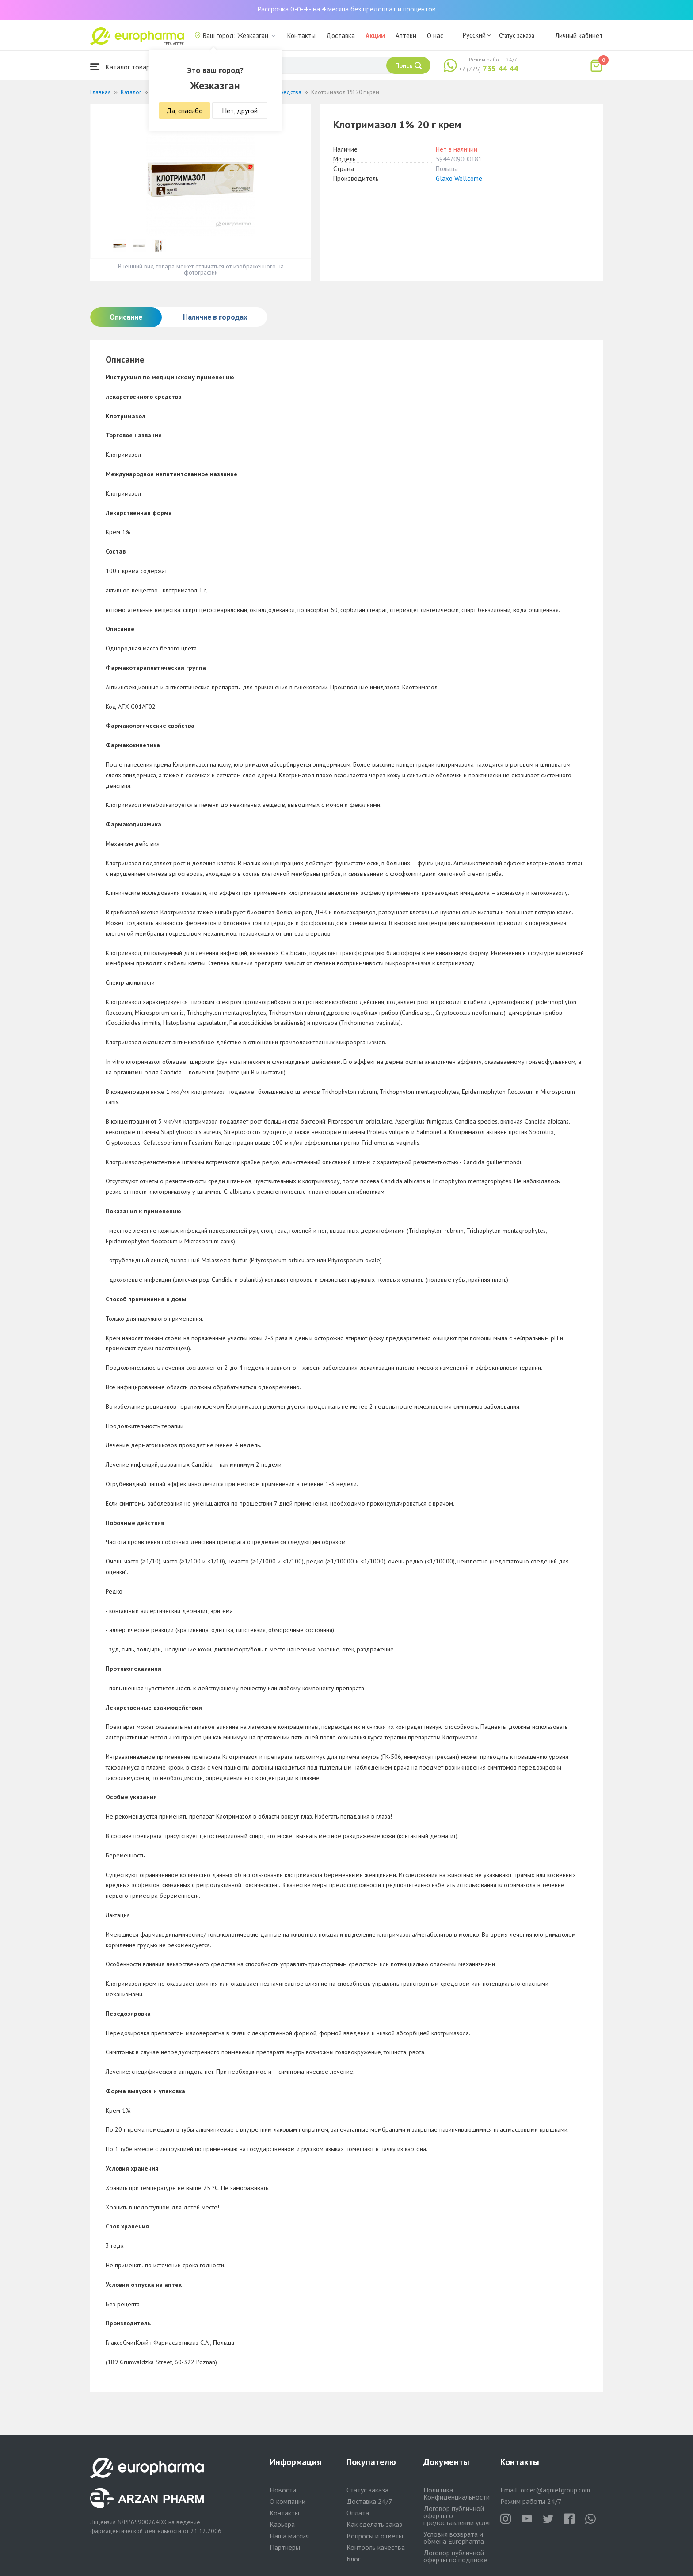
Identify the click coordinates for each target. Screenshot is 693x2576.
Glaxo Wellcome (459, 178)
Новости (283, 2489)
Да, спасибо (184, 110)
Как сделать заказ (374, 2524)
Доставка (340, 35)
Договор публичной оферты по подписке (455, 2556)
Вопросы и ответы (374, 2535)
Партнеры (285, 2547)
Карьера (282, 2524)
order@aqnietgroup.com (555, 2490)
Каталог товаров (123, 66)
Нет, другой (240, 110)
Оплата (357, 2512)
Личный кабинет (579, 35)
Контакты (301, 35)
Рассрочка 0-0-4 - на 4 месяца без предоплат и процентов (346, 8)
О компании (287, 2501)
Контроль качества (375, 2547)
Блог (353, 2558)
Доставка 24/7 (369, 2501)
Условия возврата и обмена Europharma (453, 2537)
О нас (435, 35)
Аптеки (406, 35)
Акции (375, 35)
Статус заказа (516, 35)
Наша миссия (289, 2535)
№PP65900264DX (142, 2522)
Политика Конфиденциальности (456, 2493)
